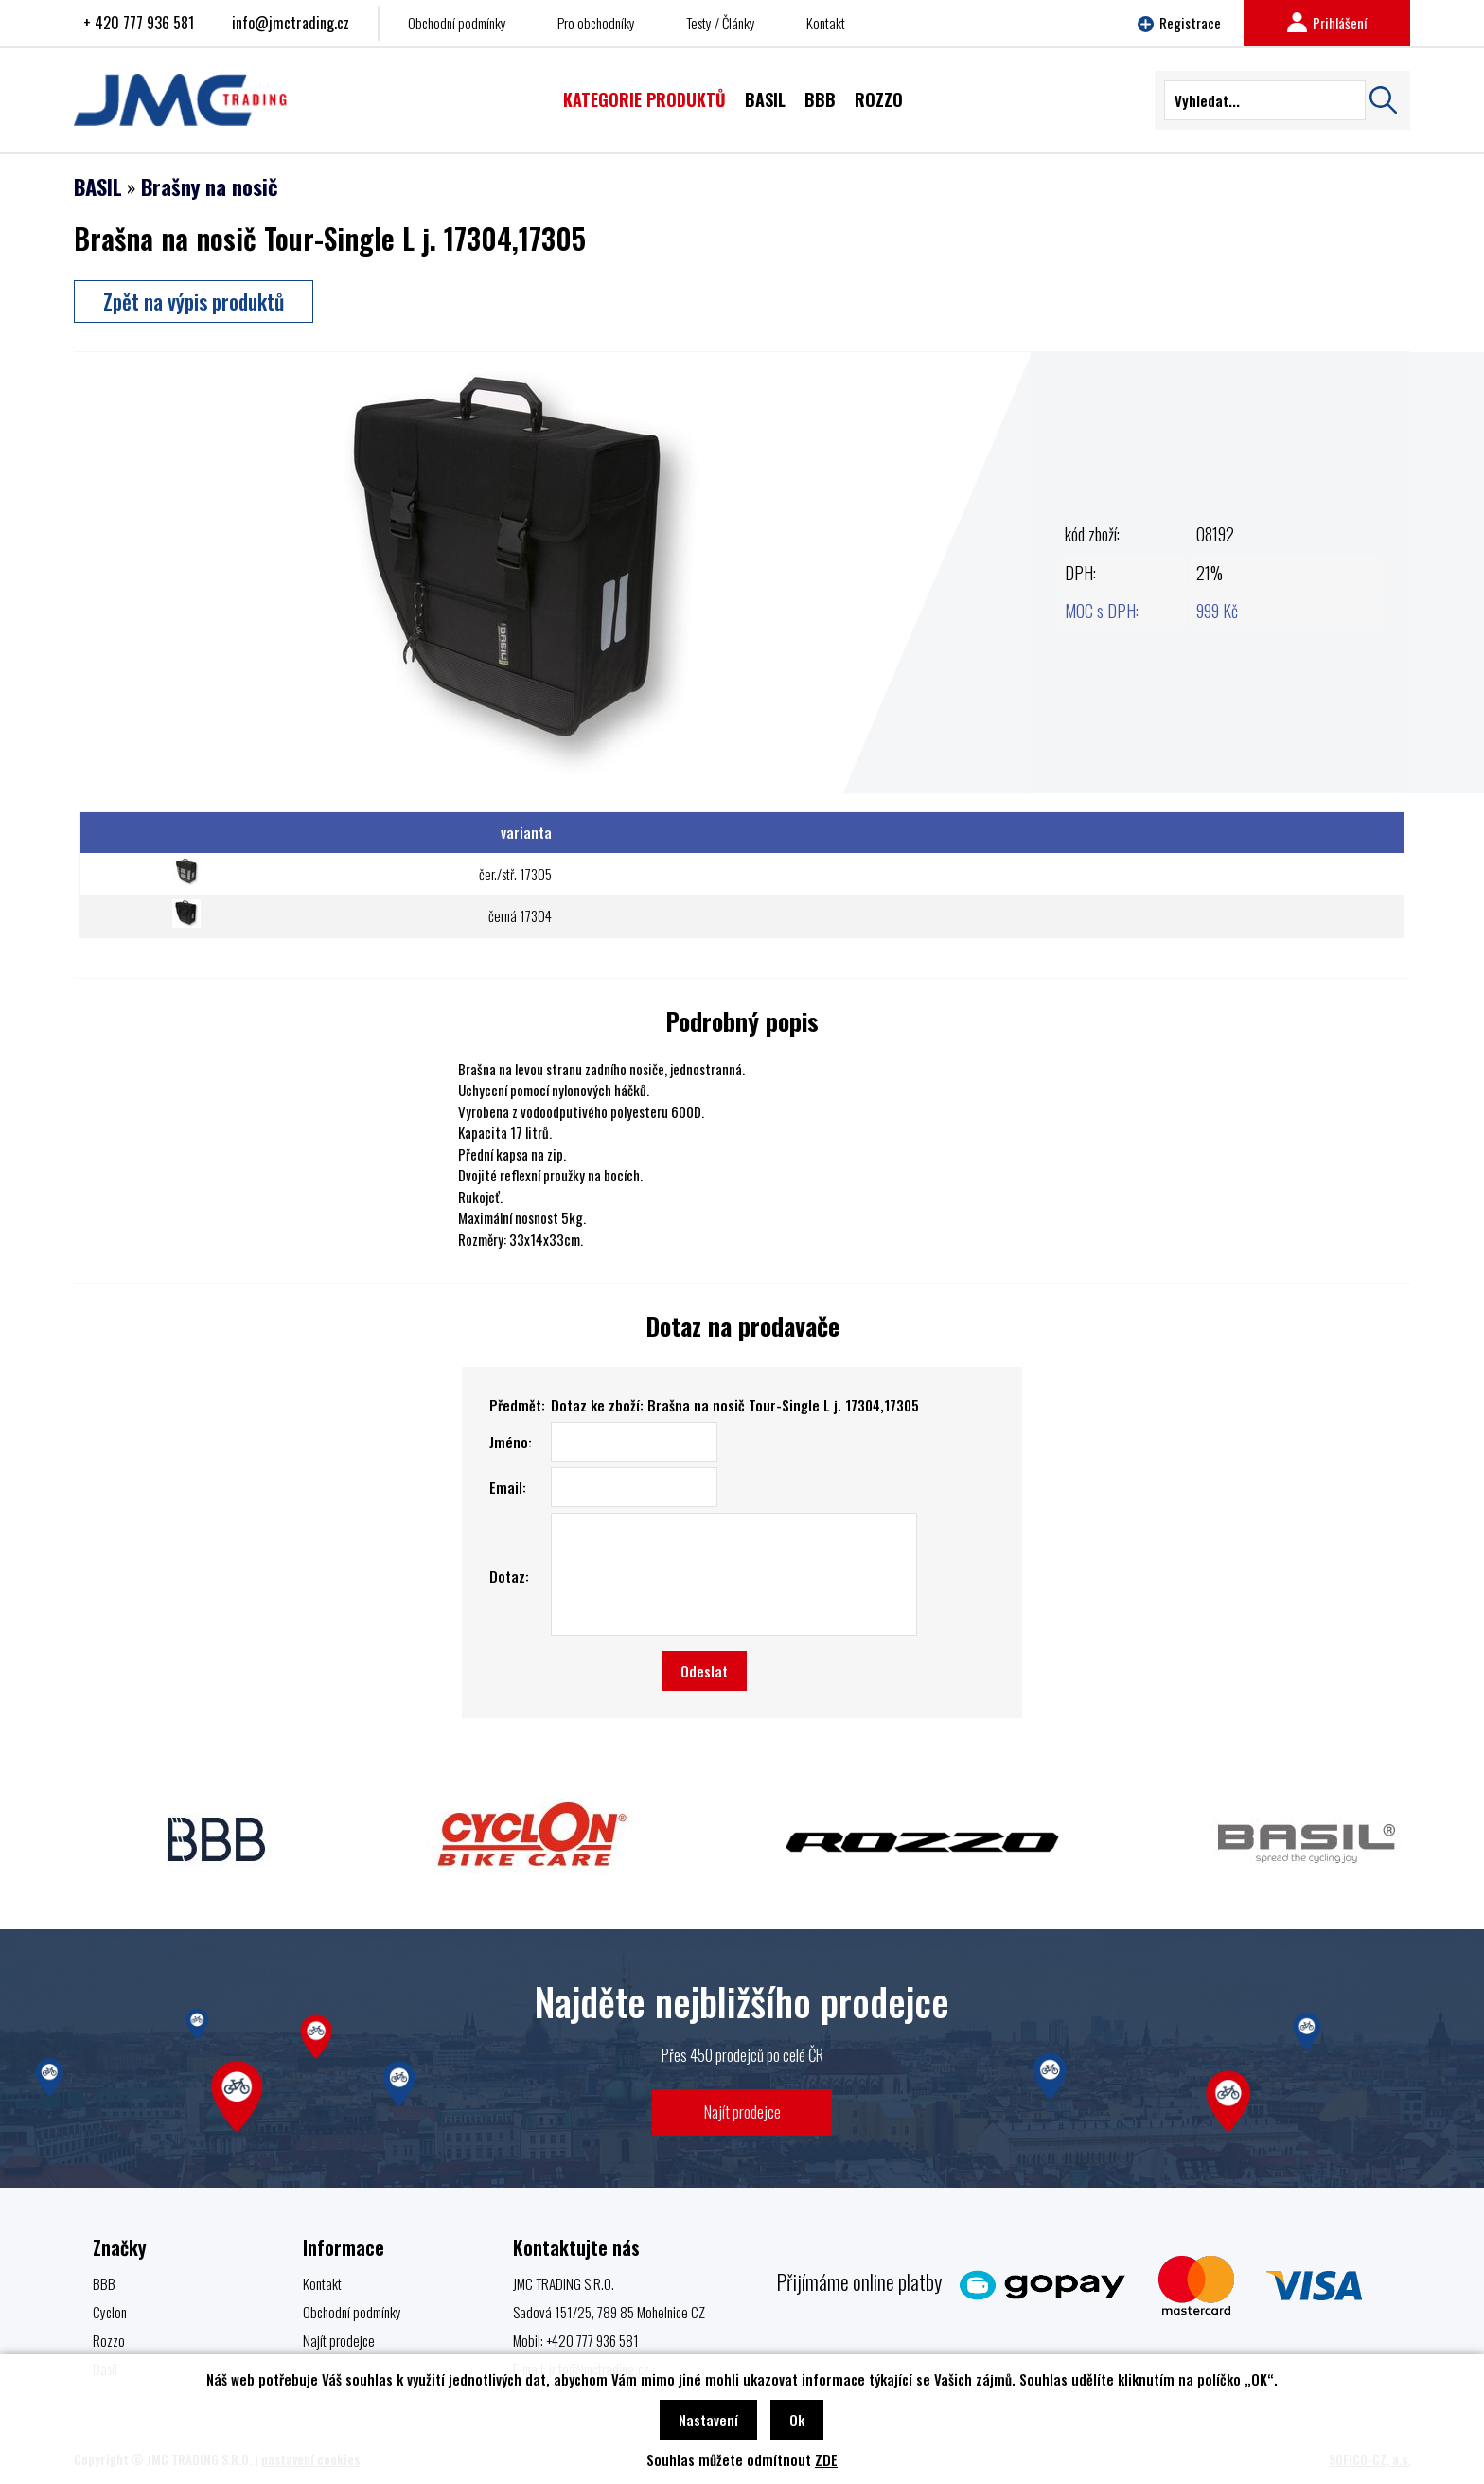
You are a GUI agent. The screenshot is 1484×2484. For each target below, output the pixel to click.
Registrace (1179, 22)
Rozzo (109, 2340)
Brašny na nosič (209, 186)
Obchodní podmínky (457, 22)
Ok (796, 2419)
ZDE (826, 2459)
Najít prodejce (742, 2111)
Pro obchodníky (596, 22)
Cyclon (110, 2311)
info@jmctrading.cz (290, 22)
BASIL (98, 186)
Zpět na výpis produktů (193, 301)
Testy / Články (720, 22)
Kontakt (825, 22)
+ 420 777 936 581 (138, 22)
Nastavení (708, 2419)
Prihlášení (1327, 22)
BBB (104, 2283)
